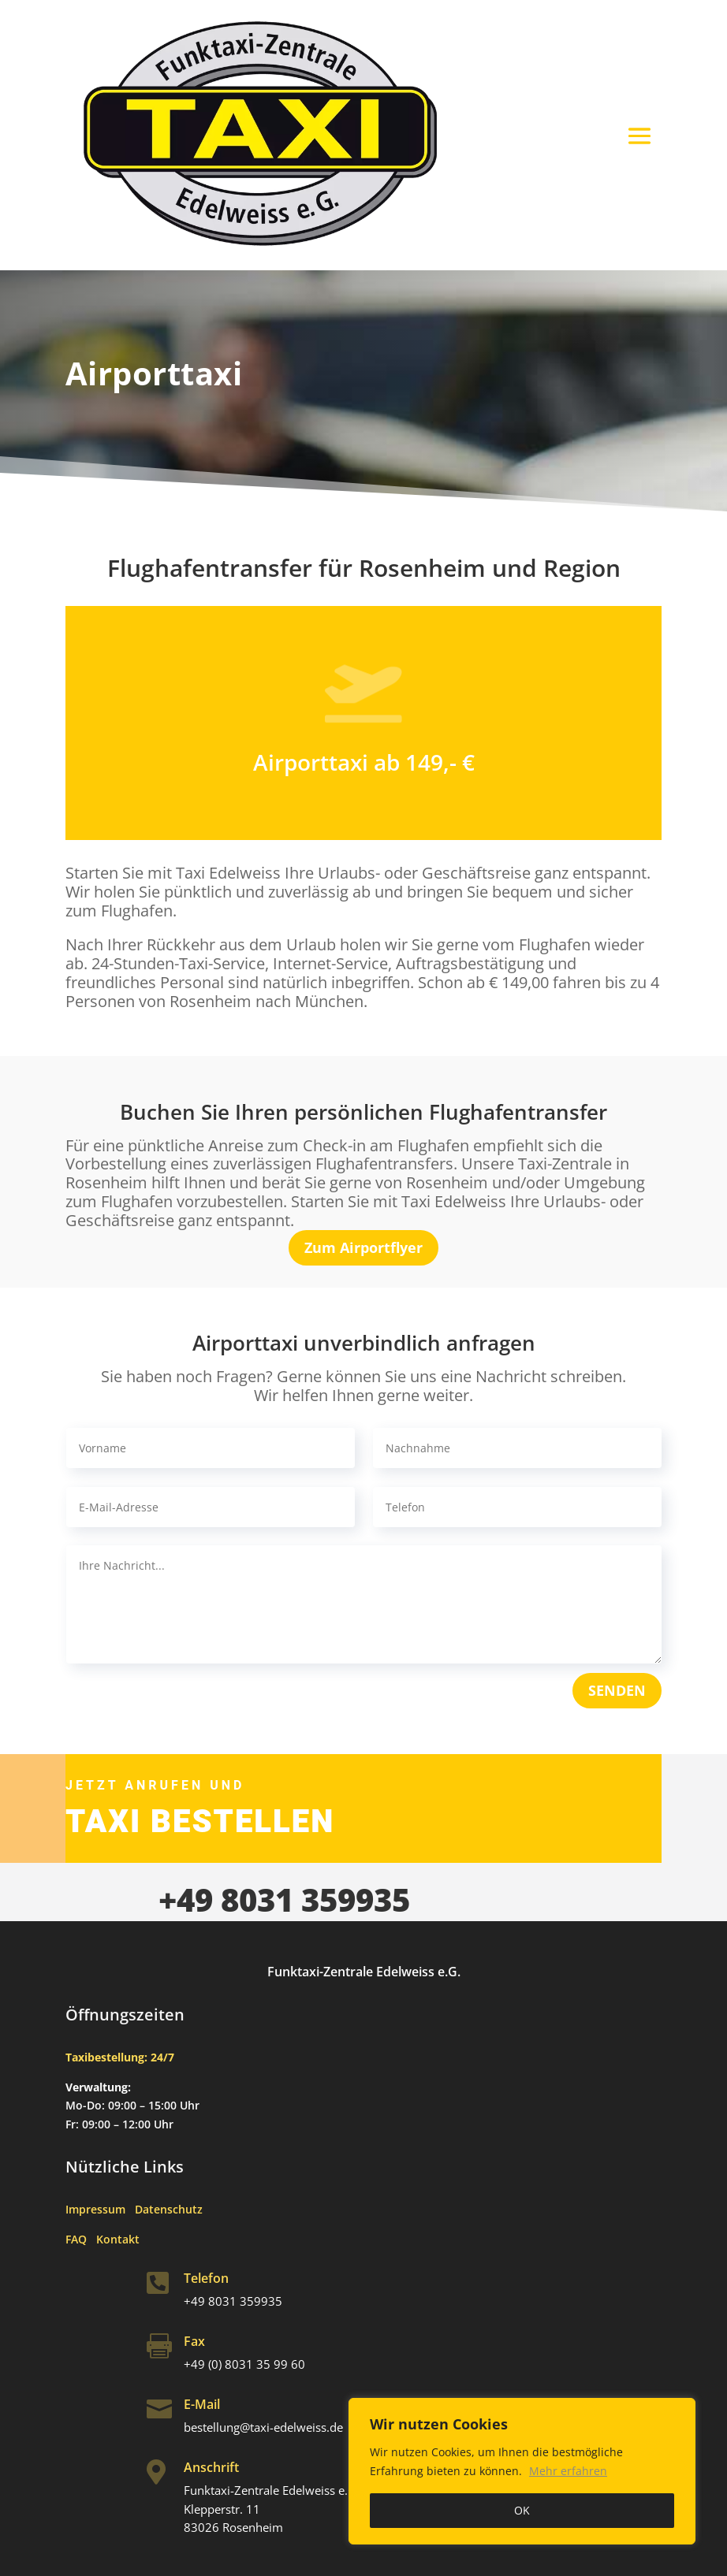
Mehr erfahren (568, 2470)
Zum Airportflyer (363, 1247)
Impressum (100, 2209)
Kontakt (118, 2239)
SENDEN (617, 1690)
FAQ (80, 2239)
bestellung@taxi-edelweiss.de (263, 2427)
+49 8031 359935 (284, 1899)
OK (522, 2510)
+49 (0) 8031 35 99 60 (244, 2364)
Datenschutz (169, 2209)
